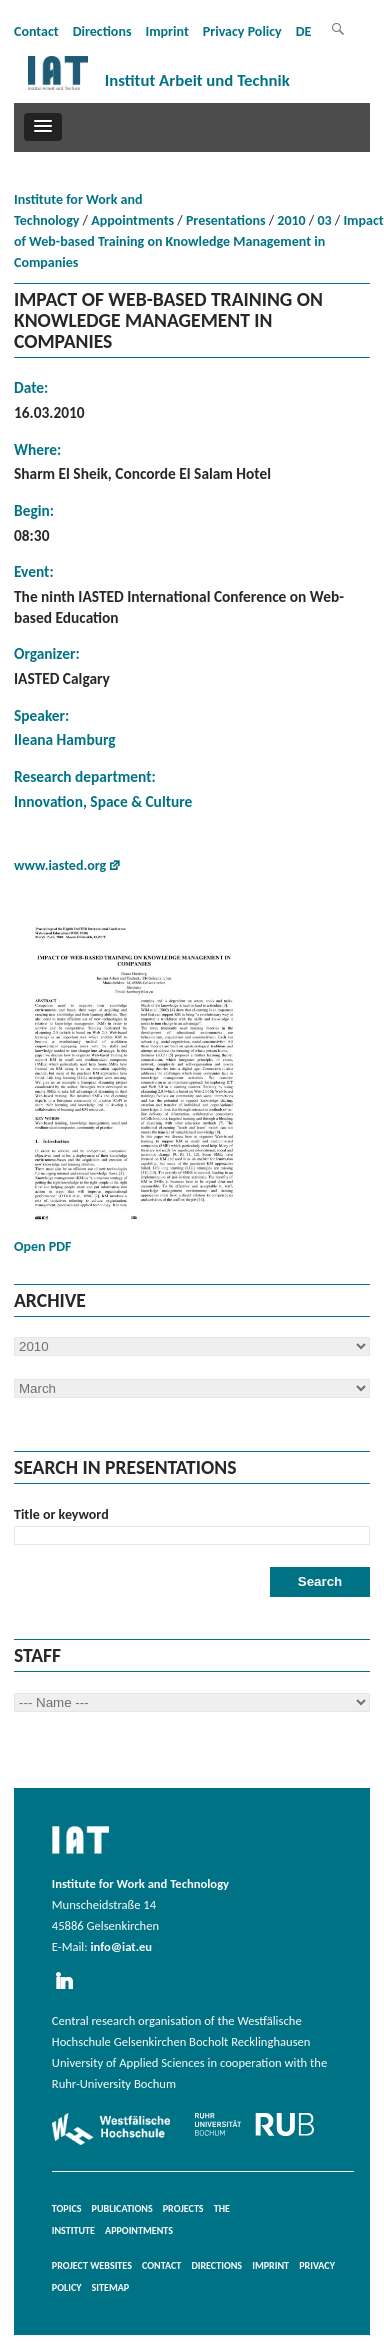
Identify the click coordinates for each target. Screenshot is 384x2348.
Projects (183, 2208)
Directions (102, 31)
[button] (43, 127)
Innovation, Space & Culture (103, 801)
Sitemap (111, 2287)
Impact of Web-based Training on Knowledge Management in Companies (199, 241)
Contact (36, 31)
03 (324, 220)
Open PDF (134, 1087)
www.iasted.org (60, 865)
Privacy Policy (242, 31)
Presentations (226, 220)
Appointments (132, 220)
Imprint (166, 31)
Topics (67, 2208)
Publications (122, 2208)
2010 (291, 220)
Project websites (92, 2265)
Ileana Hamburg (65, 739)
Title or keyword (61, 1514)
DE (304, 31)
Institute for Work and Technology (78, 210)
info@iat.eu (121, 1946)
